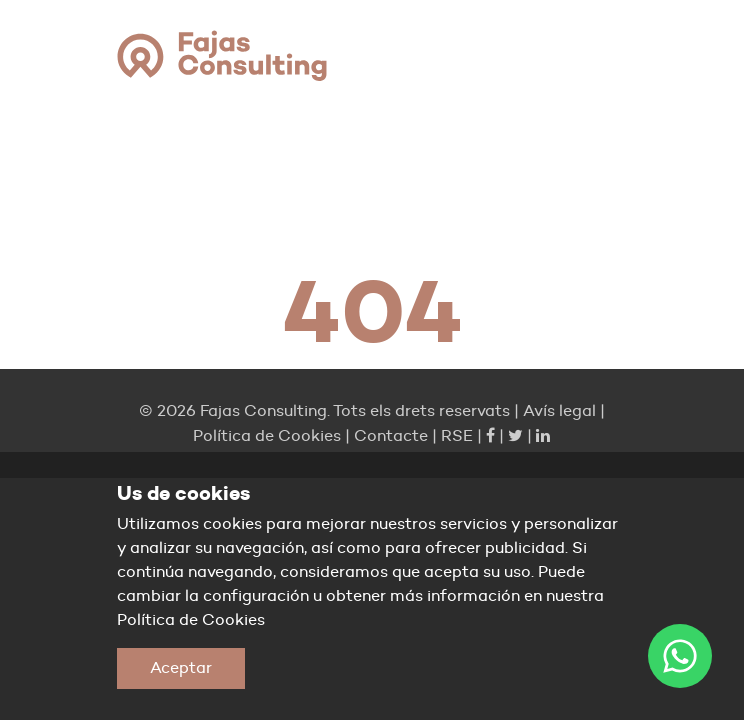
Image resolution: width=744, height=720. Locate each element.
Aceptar (181, 667)
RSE (457, 435)
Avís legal (559, 410)
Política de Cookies (267, 435)
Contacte (391, 435)
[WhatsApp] (680, 656)
